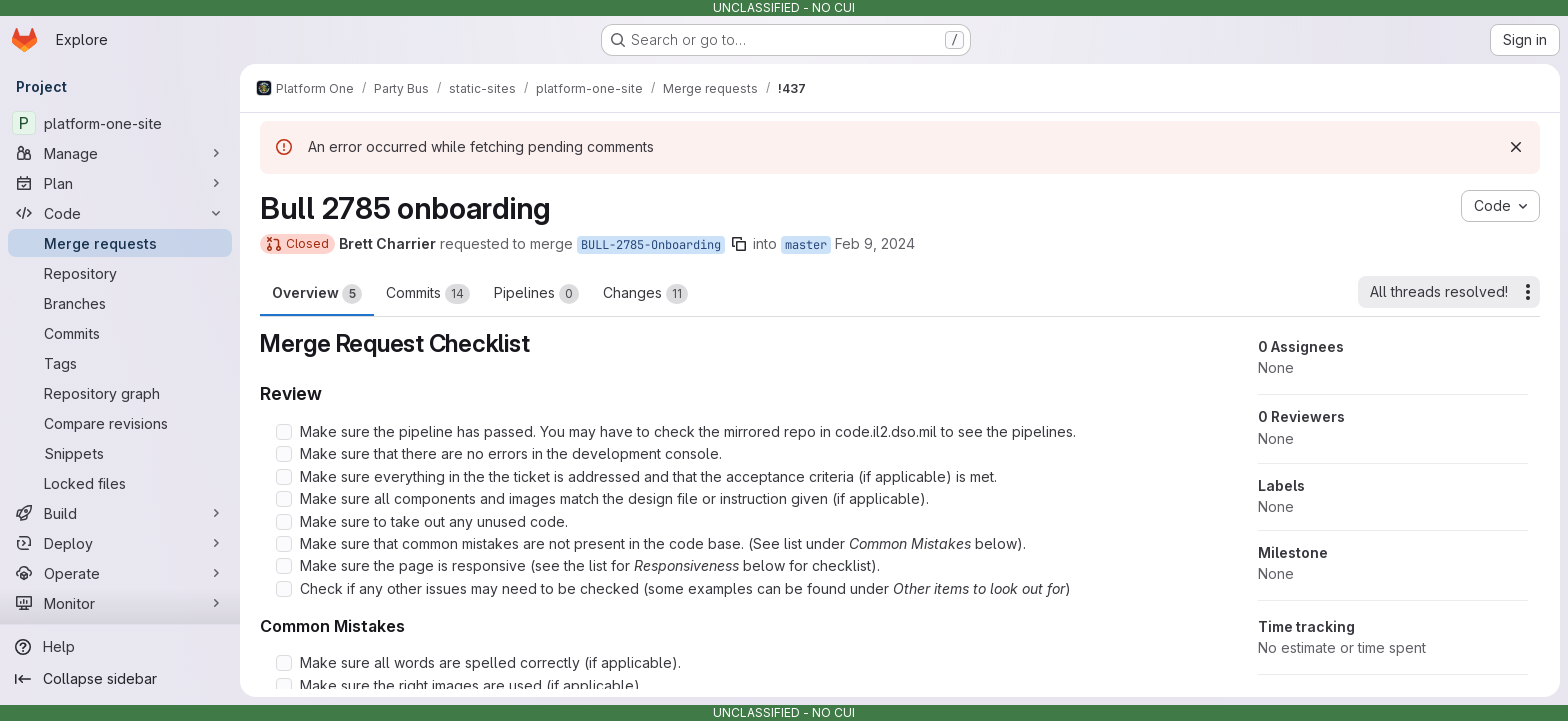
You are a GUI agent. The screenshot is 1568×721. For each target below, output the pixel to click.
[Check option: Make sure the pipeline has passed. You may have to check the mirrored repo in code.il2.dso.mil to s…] (284, 432)
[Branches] (120, 303)
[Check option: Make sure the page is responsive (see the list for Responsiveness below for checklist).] (284, 566)
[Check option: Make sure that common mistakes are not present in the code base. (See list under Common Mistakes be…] (284, 544)
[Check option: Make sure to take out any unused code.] (284, 522)
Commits (428, 294)
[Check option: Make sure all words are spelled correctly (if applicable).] (284, 663)
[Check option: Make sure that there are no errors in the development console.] (284, 454)
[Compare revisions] (120, 423)
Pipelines (536, 294)
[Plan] (120, 183)
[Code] (120, 213)
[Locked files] (120, 483)
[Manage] (120, 153)
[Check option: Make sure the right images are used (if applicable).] (284, 686)
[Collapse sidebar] (120, 679)
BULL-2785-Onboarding (651, 245)
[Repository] (120, 273)
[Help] (120, 647)
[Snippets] (120, 453)
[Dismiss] (1516, 147)
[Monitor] (120, 603)
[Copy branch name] (739, 244)
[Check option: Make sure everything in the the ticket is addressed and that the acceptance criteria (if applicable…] (284, 477)
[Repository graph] (120, 393)
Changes (645, 294)
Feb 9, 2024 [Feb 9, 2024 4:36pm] (875, 243)
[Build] (120, 513)
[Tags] (120, 363)
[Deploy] (120, 543)
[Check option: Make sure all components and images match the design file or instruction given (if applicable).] (284, 499)
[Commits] (120, 333)
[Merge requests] (120, 243)
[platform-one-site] (120, 123)
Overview (317, 294)
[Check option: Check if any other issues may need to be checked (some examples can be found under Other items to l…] (284, 589)
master (806, 245)
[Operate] (120, 573)
